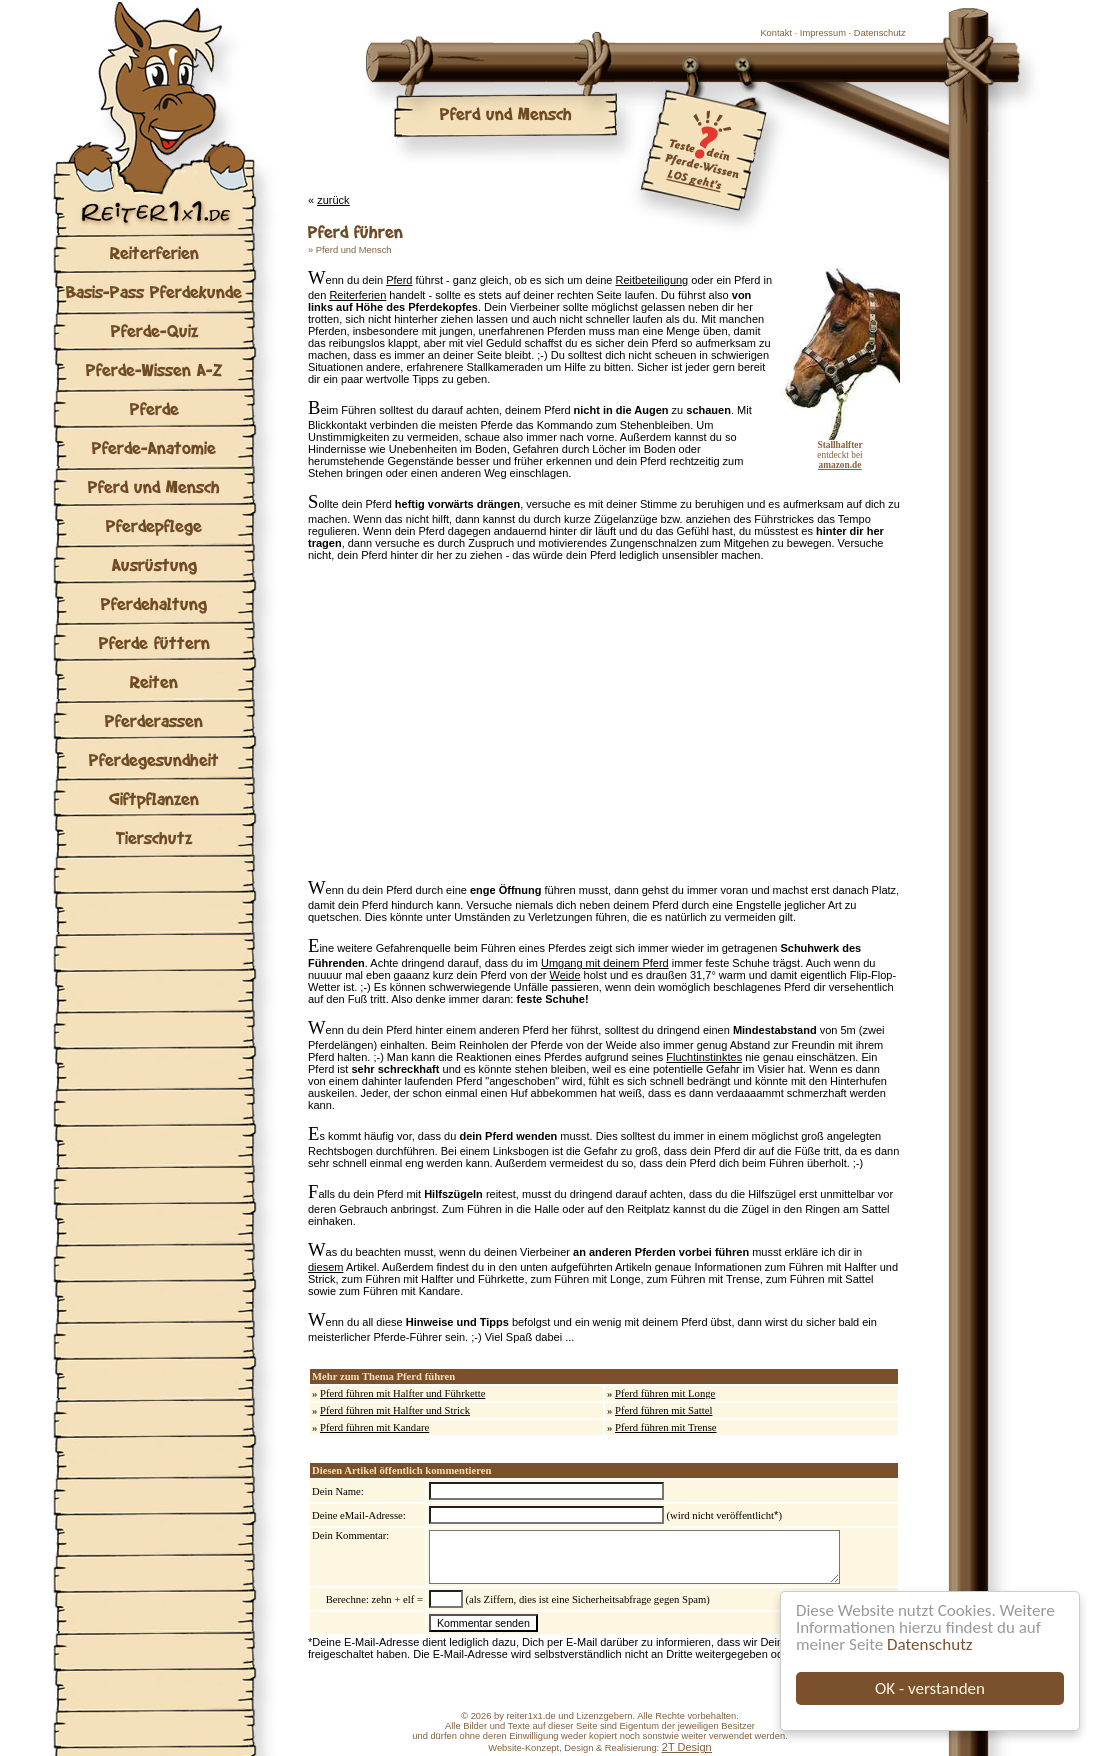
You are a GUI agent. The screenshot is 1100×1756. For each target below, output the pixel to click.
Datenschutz (929, 1644)
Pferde (154, 408)
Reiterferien (154, 252)
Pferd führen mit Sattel (663, 1410)
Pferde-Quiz (154, 330)
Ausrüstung (154, 564)
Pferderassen (154, 720)
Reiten (154, 681)
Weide (565, 975)
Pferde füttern (154, 642)
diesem (325, 1267)
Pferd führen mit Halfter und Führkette (402, 1393)
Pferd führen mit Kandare (374, 1427)
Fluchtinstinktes (704, 1057)
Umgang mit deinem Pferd (605, 963)
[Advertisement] (499, 725)
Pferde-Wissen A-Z (154, 369)
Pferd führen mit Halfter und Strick (395, 1410)
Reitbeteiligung (651, 280)
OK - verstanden (930, 1688)
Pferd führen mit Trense (666, 1427)
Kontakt (776, 33)
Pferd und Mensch (154, 486)
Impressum (823, 33)
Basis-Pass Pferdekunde (154, 291)
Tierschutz (154, 837)
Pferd (399, 280)
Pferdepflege (154, 525)
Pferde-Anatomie (154, 447)
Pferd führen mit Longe (665, 1393)
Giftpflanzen (154, 798)
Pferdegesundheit (154, 759)
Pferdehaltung (154, 603)
